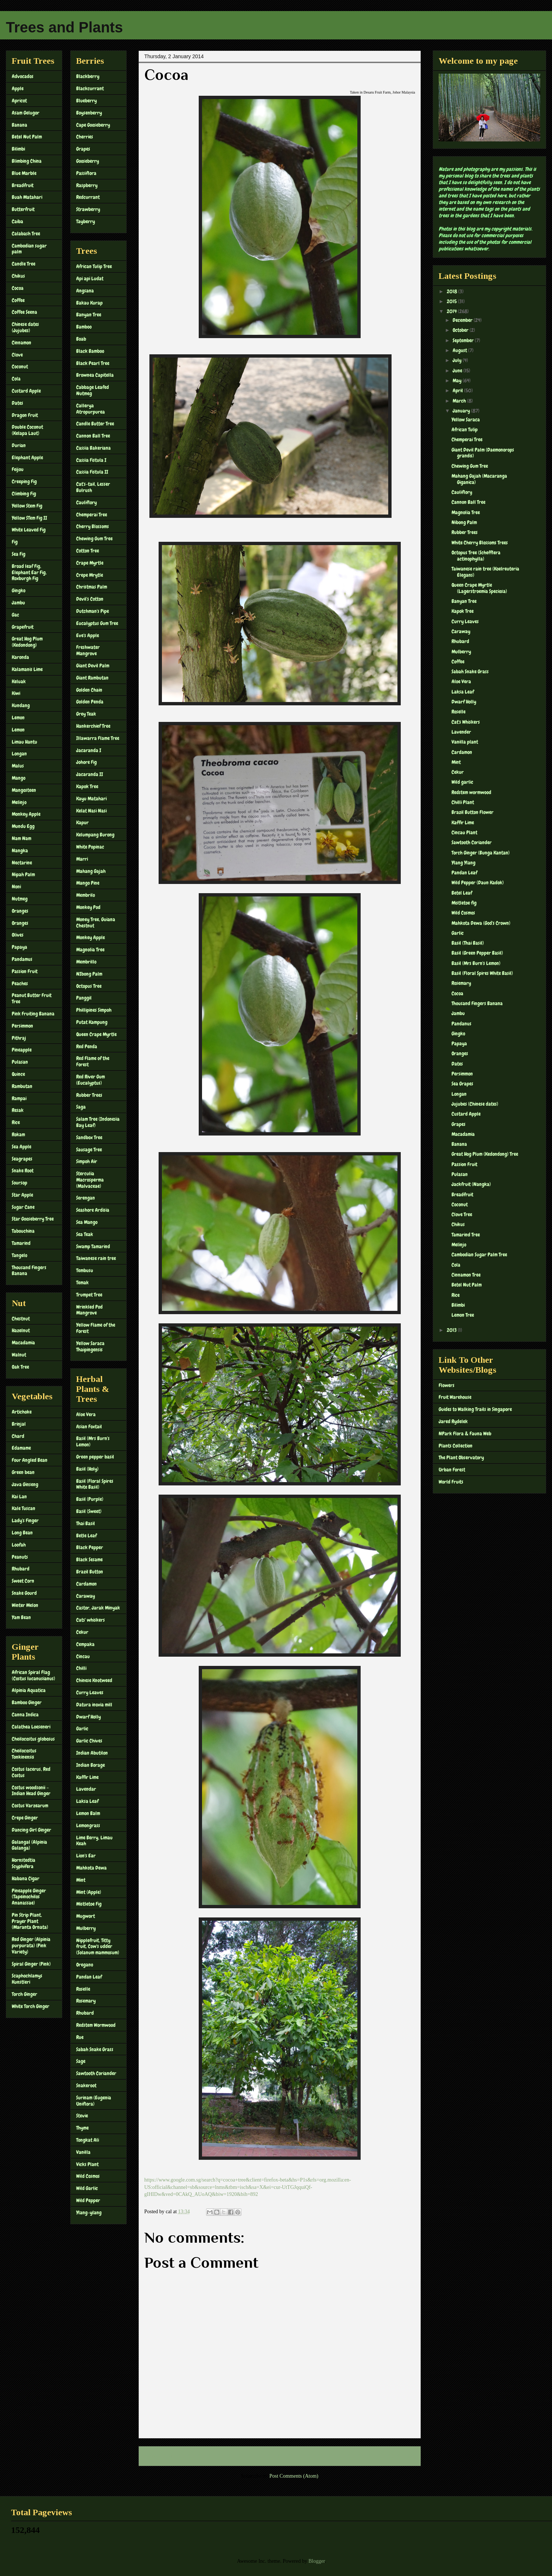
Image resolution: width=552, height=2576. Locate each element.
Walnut (19, 1354)
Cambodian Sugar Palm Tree (479, 1254)
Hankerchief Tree (93, 726)
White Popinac (90, 846)
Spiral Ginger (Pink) (31, 1964)
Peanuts (20, 1557)
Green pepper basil (95, 1456)
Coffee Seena (24, 312)
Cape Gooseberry (93, 125)
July (458, 360)
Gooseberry (87, 161)
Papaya (19, 947)
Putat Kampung (91, 1022)
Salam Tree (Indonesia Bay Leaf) (98, 1122)
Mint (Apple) (88, 1892)
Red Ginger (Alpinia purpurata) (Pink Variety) (31, 1945)
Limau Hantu (24, 741)
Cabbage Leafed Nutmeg (92, 390)
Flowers (446, 1385)
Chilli (81, 1668)
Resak (18, 1110)
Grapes (83, 148)
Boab (81, 339)
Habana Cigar (25, 1878)
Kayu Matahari (91, 798)
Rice (16, 1122)
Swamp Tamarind (93, 1246)
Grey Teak (86, 713)
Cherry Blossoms (92, 526)
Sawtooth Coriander (96, 2073)
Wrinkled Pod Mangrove (89, 1309)
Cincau (83, 1656)
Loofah (19, 1544)
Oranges (20, 911)
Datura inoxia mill (94, 1704)
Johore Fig (86, 762)
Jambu (18, 602)
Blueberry (86, 100)
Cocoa (18, 288)
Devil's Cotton (89, 599)
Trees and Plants (64, 27)
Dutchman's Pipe (92, 611)
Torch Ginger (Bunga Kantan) (481, 852)
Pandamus (22, 959)
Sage (80, 2061)
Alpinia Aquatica (29, 1690)
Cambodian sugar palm (29, 248)
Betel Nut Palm (27, 136)
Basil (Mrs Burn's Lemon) (93, 1441)
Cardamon (86, 1583)
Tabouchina (23, 1231)
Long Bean (22, 1532)
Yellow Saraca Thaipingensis (90, 1346)
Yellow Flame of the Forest (95, 1328)
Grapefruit (22, 627)
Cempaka (85, 1644)
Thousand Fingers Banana (29, 1270)
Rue (80, 2037)
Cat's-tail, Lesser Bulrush (93, 487)
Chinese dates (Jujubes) (25, 327)
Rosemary (86, 2000)
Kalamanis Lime (27, 669)
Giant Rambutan (92, 677)
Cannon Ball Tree (93, 435)
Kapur (82, 822)
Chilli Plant (463, 802)
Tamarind (21, 1243)
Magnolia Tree (90, 949)
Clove (17, 354)
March (460, 400)
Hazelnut (21, 1330)
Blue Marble (24, 173)
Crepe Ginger (25, 1817)
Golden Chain (89, 690)
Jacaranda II (89, 774)
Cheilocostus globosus (33, 1739)
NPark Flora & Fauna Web (465, 1433)
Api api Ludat (89, 278)
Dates (17, 403)
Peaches (20, 983)
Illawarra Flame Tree (97, 738)
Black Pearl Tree (92, 363)
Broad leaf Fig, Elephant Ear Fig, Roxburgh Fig (29, 572)
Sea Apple (21, 1146)
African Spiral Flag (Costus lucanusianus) (33, 1675)
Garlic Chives (89, 1740)
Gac (15, 614)
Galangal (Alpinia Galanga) (29, 1845)
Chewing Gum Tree (94, 538)
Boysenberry (89, 112)
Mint (80, 1880)
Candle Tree (23, 263)
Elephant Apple (27, 457)
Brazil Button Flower (472, 812)
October (461, 330)
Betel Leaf (462, 892)
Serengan (85, 1197)
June (458, 370)
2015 (452, 301)
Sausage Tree (89, 1149)
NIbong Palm (89, 974)
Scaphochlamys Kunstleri (27, 1978)
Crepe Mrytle (89, 575)
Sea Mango (87, 1222)
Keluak (19, 681)
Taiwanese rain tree (96, 1258)
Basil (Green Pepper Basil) (477, 953)
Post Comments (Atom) (293, 2476)
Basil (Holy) (87, 1469)
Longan (19, 753)
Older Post (402, 2456)
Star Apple (22, 1195)
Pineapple (22, 1049)
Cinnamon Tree (466, 1274)
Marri (82, 859)
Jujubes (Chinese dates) (475, 1104)
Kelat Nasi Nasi (91, 810)
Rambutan (22, 1086)
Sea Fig (18, 554)
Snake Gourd (24, 1593)
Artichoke (22, 1411)
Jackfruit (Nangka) (471, 1184)
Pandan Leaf (89, 1976)
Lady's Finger (25, 1520)
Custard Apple (26, 390)
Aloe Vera (86, 1414)
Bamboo (84, 326)
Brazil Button (89, 1571)
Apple (18, 88)
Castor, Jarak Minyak (98, 1607)
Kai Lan (19, 1496)
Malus (18, 765)
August (460, 350)
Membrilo (85, 895)
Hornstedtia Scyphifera (23, 1863)
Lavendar (86, 1789)
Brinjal (19, 1424)
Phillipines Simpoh (94, 1010)
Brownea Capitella (95, 375)
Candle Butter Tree (95, 423)
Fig (15, 541)
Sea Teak (84, 1234)
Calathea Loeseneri (31, 1726)
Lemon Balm (88, 1813)
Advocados (22, 76)
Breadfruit (22, 185)
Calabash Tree (26, 233)
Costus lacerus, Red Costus (31, 1772)
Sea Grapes (462, 1083)
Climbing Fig (24, 493)
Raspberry (87, 185)
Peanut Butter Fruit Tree (32, 998)
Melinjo (19, 802)
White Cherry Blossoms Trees (480, 542)
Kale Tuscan (23, 1508)
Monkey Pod (88, 907)
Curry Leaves (89, 1692)
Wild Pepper (88, 2200)
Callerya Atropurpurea (90, 408)
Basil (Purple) (89, 1499)
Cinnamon (21, 342)
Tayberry (85, 221)
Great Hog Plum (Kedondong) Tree (485, 1154)
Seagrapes (22, 1158)
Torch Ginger (24, 1994)
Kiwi (16, 693)
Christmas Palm (91, 586)
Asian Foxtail (89, 1426)
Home (281, 2456)
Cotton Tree (87, 550)
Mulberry (86, 1928)
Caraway (85, 1596)
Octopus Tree (89, 986)
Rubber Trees (89, 1095)
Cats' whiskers (90, 1620)
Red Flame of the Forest (92, 1061)
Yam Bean (21, 1617)
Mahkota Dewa (91, 1867)
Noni (16, 886)
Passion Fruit (25, 971)
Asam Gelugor (25, 112)
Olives (18, 934)
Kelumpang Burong (95, 834)
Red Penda (86, 1046)
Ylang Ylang (463, 862)
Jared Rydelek (453, 1421)
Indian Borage (90, 1765)
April (458, 390)
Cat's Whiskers (466, 722)
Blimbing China (27, 161)
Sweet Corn (23, 1580)
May (458, 380)
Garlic (82, 1728)
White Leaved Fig (29, 529)
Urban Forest (452, 1469)
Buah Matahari (27, 197)
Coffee (18, 300)
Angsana (85, 290)
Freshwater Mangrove (88, 650)
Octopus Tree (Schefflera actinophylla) (476, 555)
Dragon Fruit (25, 415)
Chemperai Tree (91, 514)
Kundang (21, 705)
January (462, 410)
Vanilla (83, 2152)
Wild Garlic (87, 2188)
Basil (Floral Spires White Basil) (94, 1484)
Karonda (20, 657)
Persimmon (22, 1025)
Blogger (316, 2561)
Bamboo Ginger (27, 1702)
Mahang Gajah (91, 871)
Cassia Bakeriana (93, 448)
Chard (18, 1436)
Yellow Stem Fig (27, 505)
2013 (452, 1330)
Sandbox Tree (89, 1137)
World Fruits (451, 1481)
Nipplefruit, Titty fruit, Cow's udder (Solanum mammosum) (97, 1946)
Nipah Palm (23, 874)
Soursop (19, 1182)
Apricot (19, 100)
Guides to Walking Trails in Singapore (475, 1409)
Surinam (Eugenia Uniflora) (93, 2100)
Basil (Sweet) (89, 1511)
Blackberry (87, 76)
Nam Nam (21, 838)
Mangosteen (24, 790)
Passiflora (86, 173)
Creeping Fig (24, 481)
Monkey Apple (26, 814)
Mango (18, 778)
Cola (16, 378)
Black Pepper (89, 1547)
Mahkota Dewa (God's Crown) (481, 923)
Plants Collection (456, 1445)
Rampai (19, 1098)
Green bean (23, 1472)
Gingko (18, 590)
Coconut (20, 366)
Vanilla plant (465, 741)
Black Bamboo (90, 351)
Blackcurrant (90, 88)
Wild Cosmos (88, 2176)
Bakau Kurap (89, 302)
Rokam (18, 1134)
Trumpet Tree (89, 1294)
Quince (18, 1074)
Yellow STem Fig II (29, 518)
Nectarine (22, 862)
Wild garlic (462, 782)
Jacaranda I (88, 750)
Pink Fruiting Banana (33, 1013)
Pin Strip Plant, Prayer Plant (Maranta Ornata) (30, 1921)
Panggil (84, 997)
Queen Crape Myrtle (96, 1034)
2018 (452, 291)
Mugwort (85, 1916)
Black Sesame (89, 1559)
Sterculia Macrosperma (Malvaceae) (90, 1179)
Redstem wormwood (471, 792)
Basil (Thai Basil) (468, 943)
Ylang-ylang (89, 2212)
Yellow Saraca (466, 419)
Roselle (83, 1989)
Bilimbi (18, 148)
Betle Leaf (86, 1535)
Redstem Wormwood (96, 2025)
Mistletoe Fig (89, 1904)
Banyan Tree (88, 314)
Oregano (84, 1964)
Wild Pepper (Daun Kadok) (478, 882)
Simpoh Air (86, 1161)
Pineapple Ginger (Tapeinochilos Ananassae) (29, 1896)
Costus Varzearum (30, 1805)
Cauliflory (86, 502)
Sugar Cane (23, 1207)
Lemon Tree (463, 1315)
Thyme (82, 2127)
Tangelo (19, 1255)
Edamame (21, 1448)
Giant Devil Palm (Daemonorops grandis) (483, 452)
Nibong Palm (464, 522)
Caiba (17, 221)
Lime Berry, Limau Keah (94, 1840)
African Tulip (465, 429)
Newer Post (158, 2456)
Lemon (18, 717)
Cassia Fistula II (92, 471)
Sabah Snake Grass (94, 2049)
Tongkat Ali (87, 2140)
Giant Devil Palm (92, 665)
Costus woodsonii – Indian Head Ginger (31, 1790)
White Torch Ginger (30, 2006)
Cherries (84, 136)
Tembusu (84, 1270)
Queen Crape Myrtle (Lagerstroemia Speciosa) (479, 588)
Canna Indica (25, 1714)
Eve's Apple (87, 635)
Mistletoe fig (464, 902)
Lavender (461, 732)
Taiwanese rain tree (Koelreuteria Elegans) (485, 571)
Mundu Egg (23, 826)
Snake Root (22, 1170)
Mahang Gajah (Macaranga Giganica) (479, 479)
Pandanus (461, 1023)
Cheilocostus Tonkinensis (24, 1753)
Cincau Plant (464, 832)
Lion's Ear (86, 1855)
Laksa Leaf (87, 1801)
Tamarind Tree (466, 1234)
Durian (19, 445)
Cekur (82, 1632)
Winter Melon (25, 1605)
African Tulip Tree (94, 266)
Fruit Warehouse (455, 1397)
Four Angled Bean (29, 1460)
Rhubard (20, 1568)
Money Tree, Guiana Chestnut (95, 922)
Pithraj (19, 1038)
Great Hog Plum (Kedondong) (27, 641)
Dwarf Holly (88, 1716)
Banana (19, 125)
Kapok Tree (87, 786)
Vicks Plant (87, 2164)
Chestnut (21, 1318)
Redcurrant (88, 197)
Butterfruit (23, 209)
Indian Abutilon (92, 1752)
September (464, 340)
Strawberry (88, 209)
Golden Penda (89, 701)
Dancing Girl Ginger (31, 1829)
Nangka (20, 850)
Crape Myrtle (89, 562)
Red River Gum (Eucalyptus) (90, 1079)
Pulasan (20, 1062)
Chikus (18, 276)
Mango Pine (87, 883)
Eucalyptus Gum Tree (97, 623)
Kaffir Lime (87, 1777)
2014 (452, 311)
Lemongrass (88, 1825)
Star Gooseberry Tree (33, 1218)
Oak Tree (20, 1367)
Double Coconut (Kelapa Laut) (27, 430)
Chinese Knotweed (94, 1680)
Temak (82, 1282)
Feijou (18, 469)
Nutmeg (20, 898)
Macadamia (23, 1342)
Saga (81, 1106)
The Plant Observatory (461, 1457)
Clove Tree (462, 1214)
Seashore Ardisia (92, 1210)
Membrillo (86, 961)
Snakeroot (86, 2085)
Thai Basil (85, 1523)
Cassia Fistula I (91, 460)
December (463, 320)
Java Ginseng (25, 1484)
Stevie (82, 2115)
